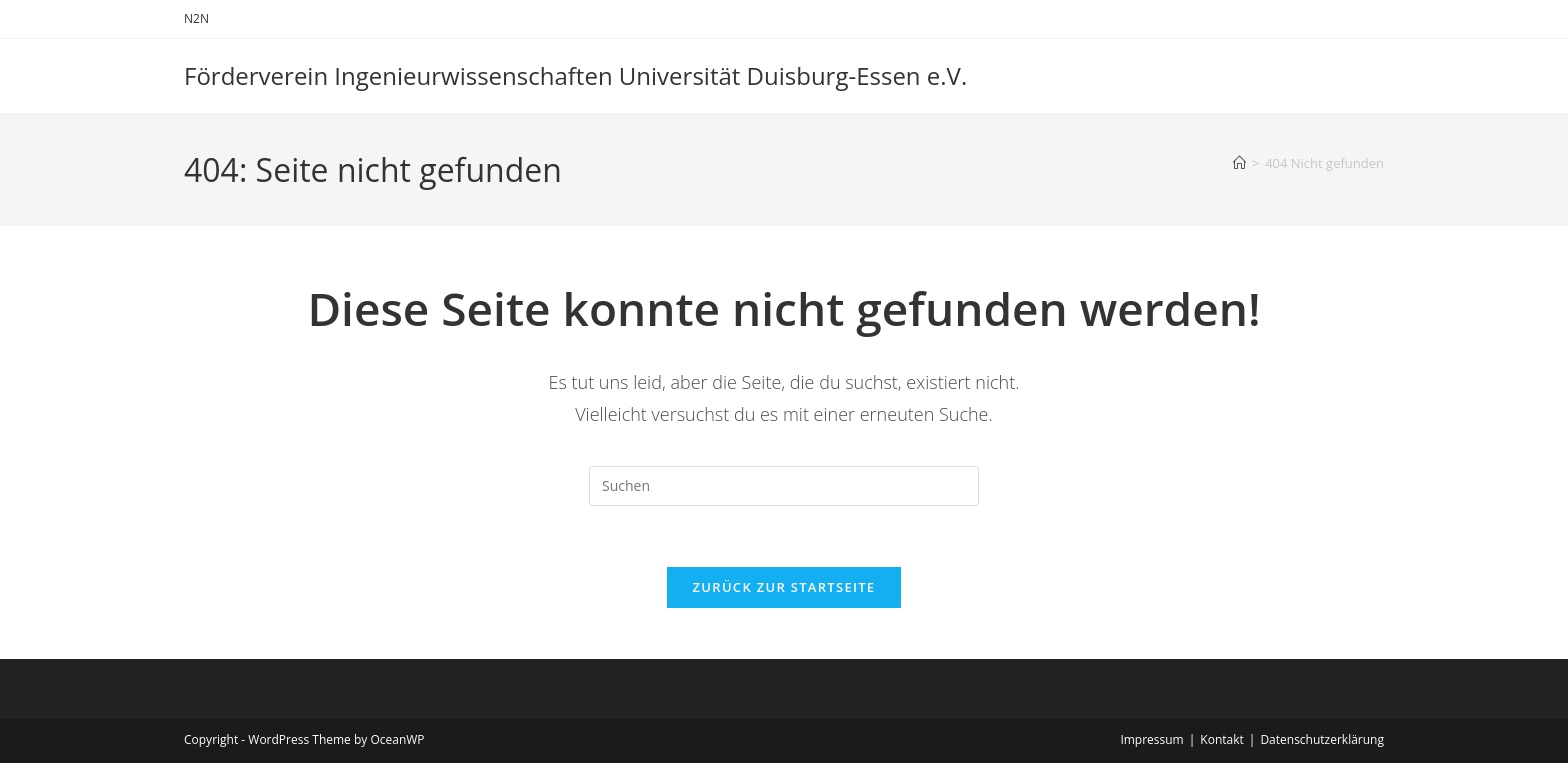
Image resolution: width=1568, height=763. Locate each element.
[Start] (1239, 163)
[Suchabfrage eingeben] (784, 486)
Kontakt (1221, 739)
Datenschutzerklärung (1322, 739)
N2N (196, 18)
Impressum (1151, 739)
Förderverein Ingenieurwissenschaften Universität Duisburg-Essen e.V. (575, 75)
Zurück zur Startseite (784, 587)
